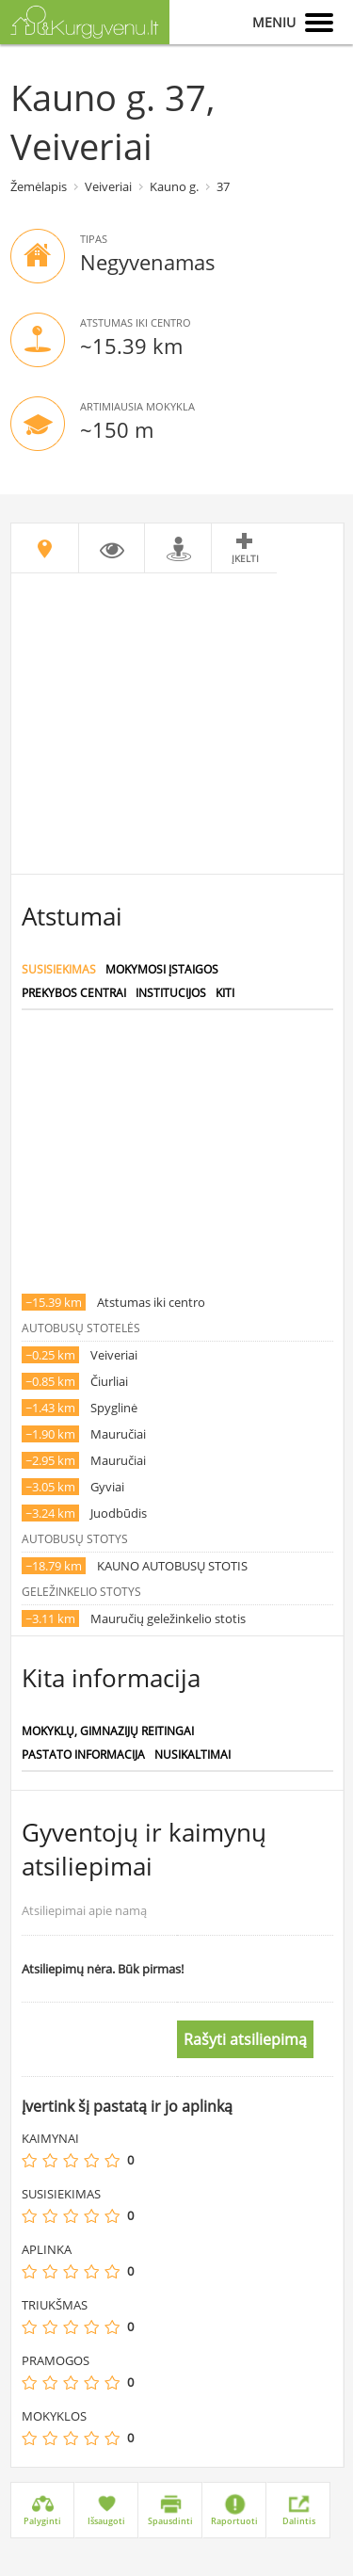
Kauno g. (174, 186)
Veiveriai (108, 186)
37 (223, 186)
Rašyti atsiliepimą (245, 2039)
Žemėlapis (38, 186)
